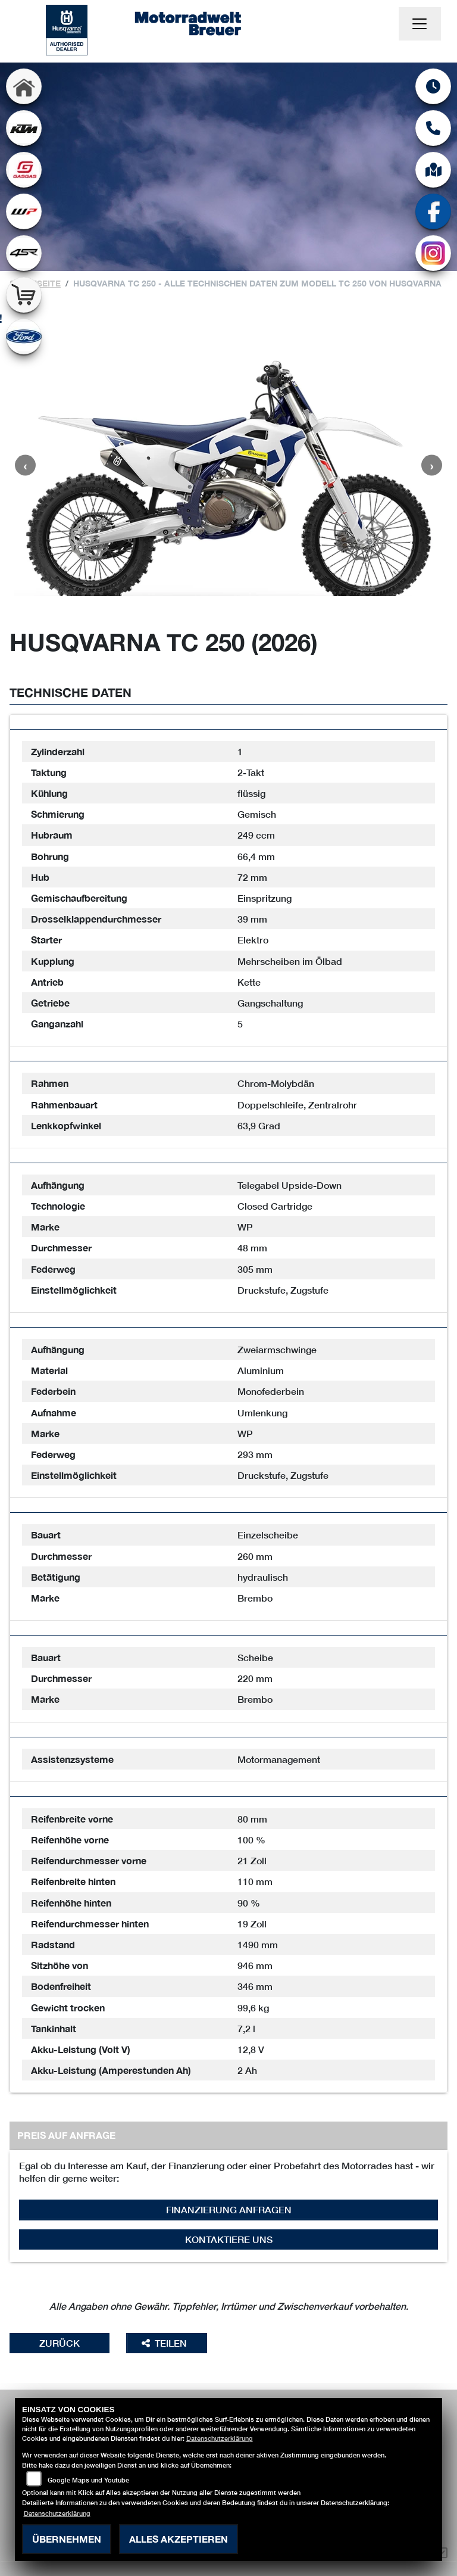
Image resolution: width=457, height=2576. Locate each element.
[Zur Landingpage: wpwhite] (24, 211)
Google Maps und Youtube (88, 2480)
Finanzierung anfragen (229, 2209)
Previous (25, 465)
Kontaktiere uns (229, 2239)
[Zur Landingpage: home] (24, 86)
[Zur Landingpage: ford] (24, 336)
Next (431, 465)
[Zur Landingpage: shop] (24, 295)
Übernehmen (66, 2538)
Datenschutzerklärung (219, 2438)
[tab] (228, 722)
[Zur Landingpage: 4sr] (24, 253)
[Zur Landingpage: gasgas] (24, 170)
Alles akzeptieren (178, 2538)
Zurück (59, 2342)
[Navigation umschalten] (420, 24)
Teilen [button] (165, 2342)
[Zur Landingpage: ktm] (24, 128)
